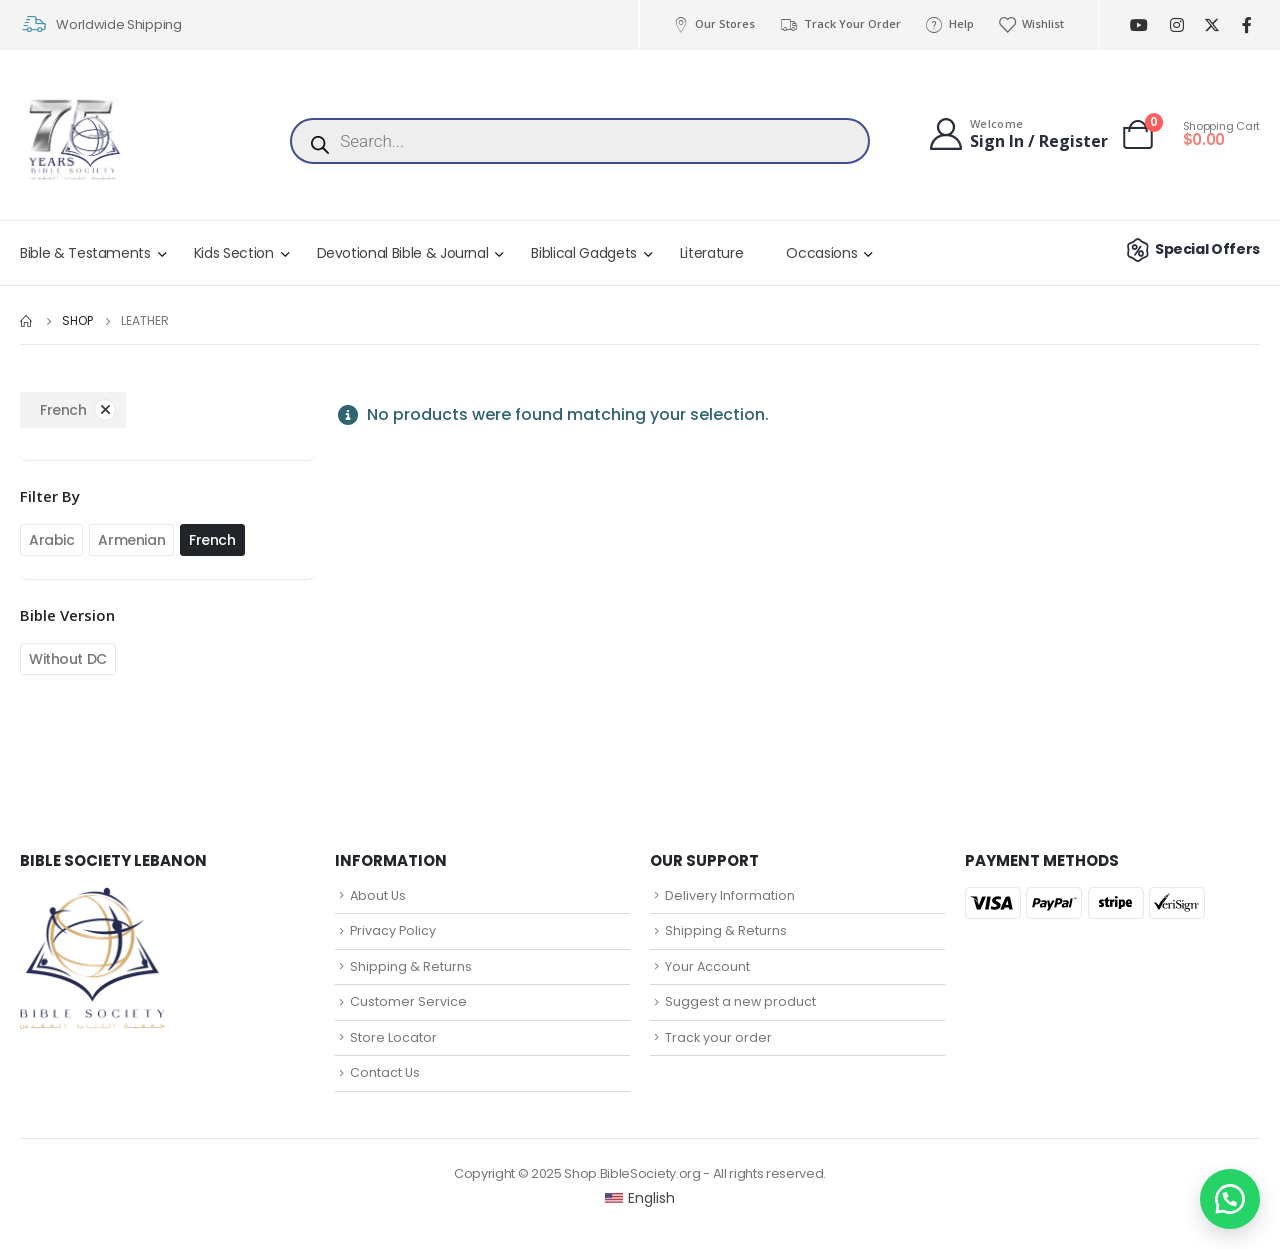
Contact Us (385, 1072)
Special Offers (1190, 249)
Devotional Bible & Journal (403, 253)
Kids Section (234, 253)
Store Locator (393, 1037)
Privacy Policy (393, 930)
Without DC (68, 659)
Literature (712, 253)
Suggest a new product (740, 1001)
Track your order (718, 1037)
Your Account (707, 966)
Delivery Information (730, 895)
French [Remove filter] (63, 410)
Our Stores (713, 24)
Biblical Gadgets (583, 253)
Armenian (131, 540)
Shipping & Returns (411, 966)
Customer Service (408, 1001)
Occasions (821, 253)
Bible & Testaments (85, 253)
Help (949, 24)
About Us (378, 895)
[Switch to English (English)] (640, 1198)
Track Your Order (839, 24)
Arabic (51, 540)
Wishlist (1031, 24)
